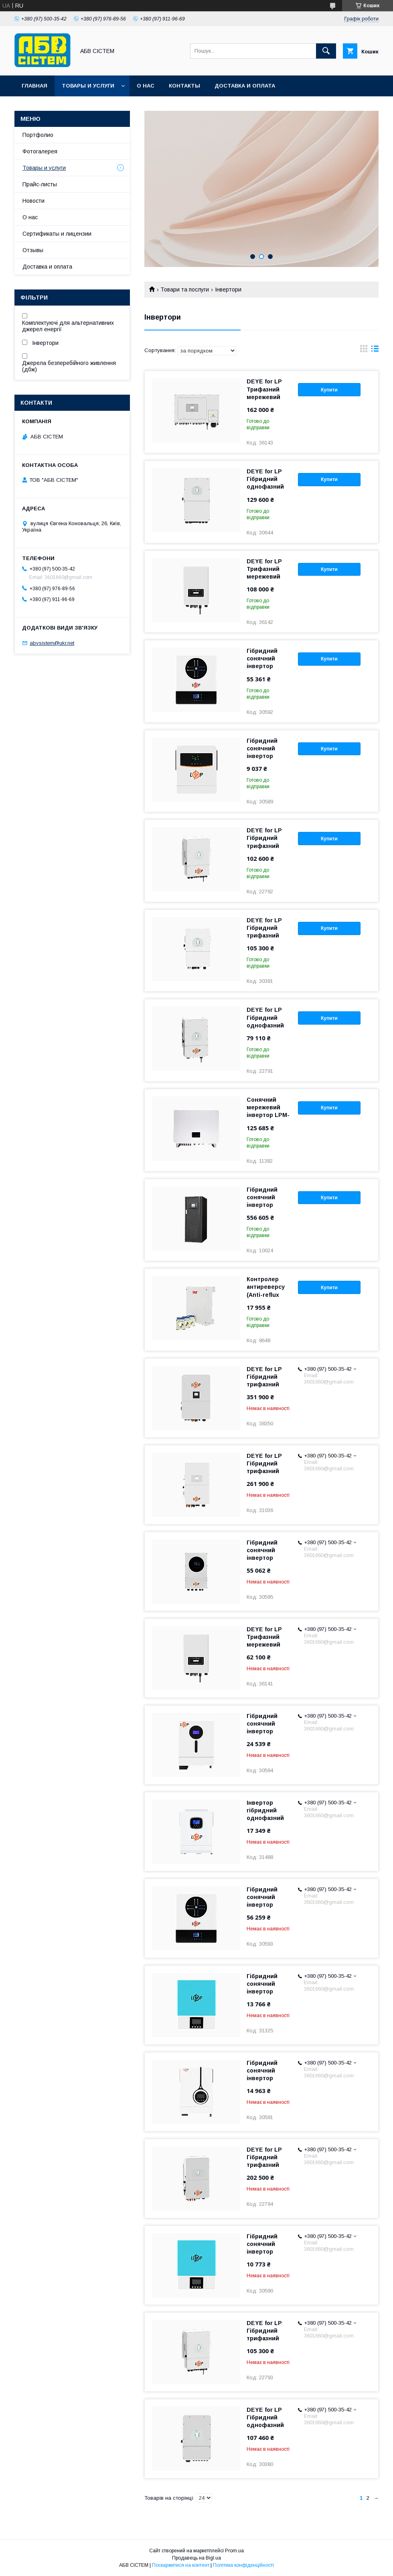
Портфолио (37, 135)
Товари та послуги (184, 289)
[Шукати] (326, 51)
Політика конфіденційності (243, 2565)
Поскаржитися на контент (180, 2565)
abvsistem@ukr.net (52, 643)
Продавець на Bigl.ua (196, 2558)
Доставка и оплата (245, 86)
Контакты (184, 86)
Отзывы (32, 250)
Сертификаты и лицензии (56, 233)
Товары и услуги (88, 86)
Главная (34, 86)
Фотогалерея (39, 151)
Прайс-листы (39, 184)
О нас (145, 86)
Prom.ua (234, 2551)
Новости (33, 201)
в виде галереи (363, 350)
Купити (329, 390)
